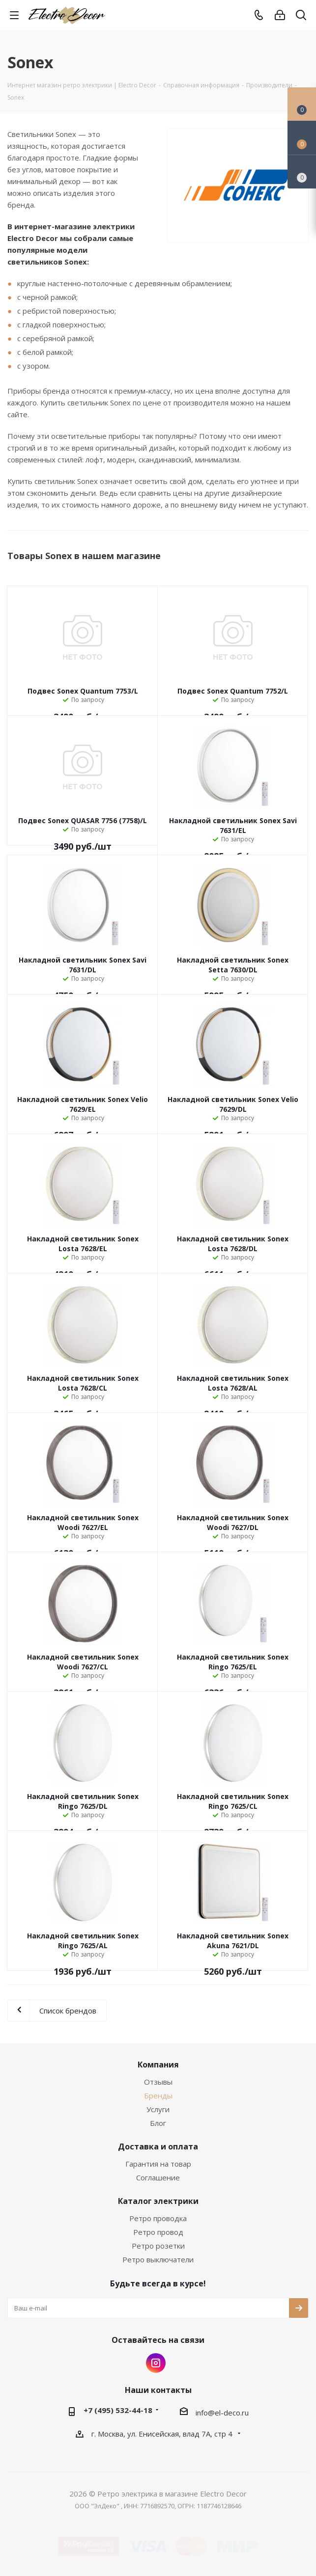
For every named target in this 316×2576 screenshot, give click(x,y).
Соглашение (158, 2177)
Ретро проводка (158, 2218)
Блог (158, 2123)
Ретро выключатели (158, 2259)
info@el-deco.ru (222, 2412)
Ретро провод (158, 2232)
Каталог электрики (158, 2201)
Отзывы (158, 2082)
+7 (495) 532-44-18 (118, 2410)
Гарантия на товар (158, 2164)
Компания (158, 2064)
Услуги (158, 2109)
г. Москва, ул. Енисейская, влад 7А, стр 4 (162, 2434)
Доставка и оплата (158, 2146)
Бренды (158, 2095)
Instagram (156, 2363)
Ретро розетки (158, 2246)
